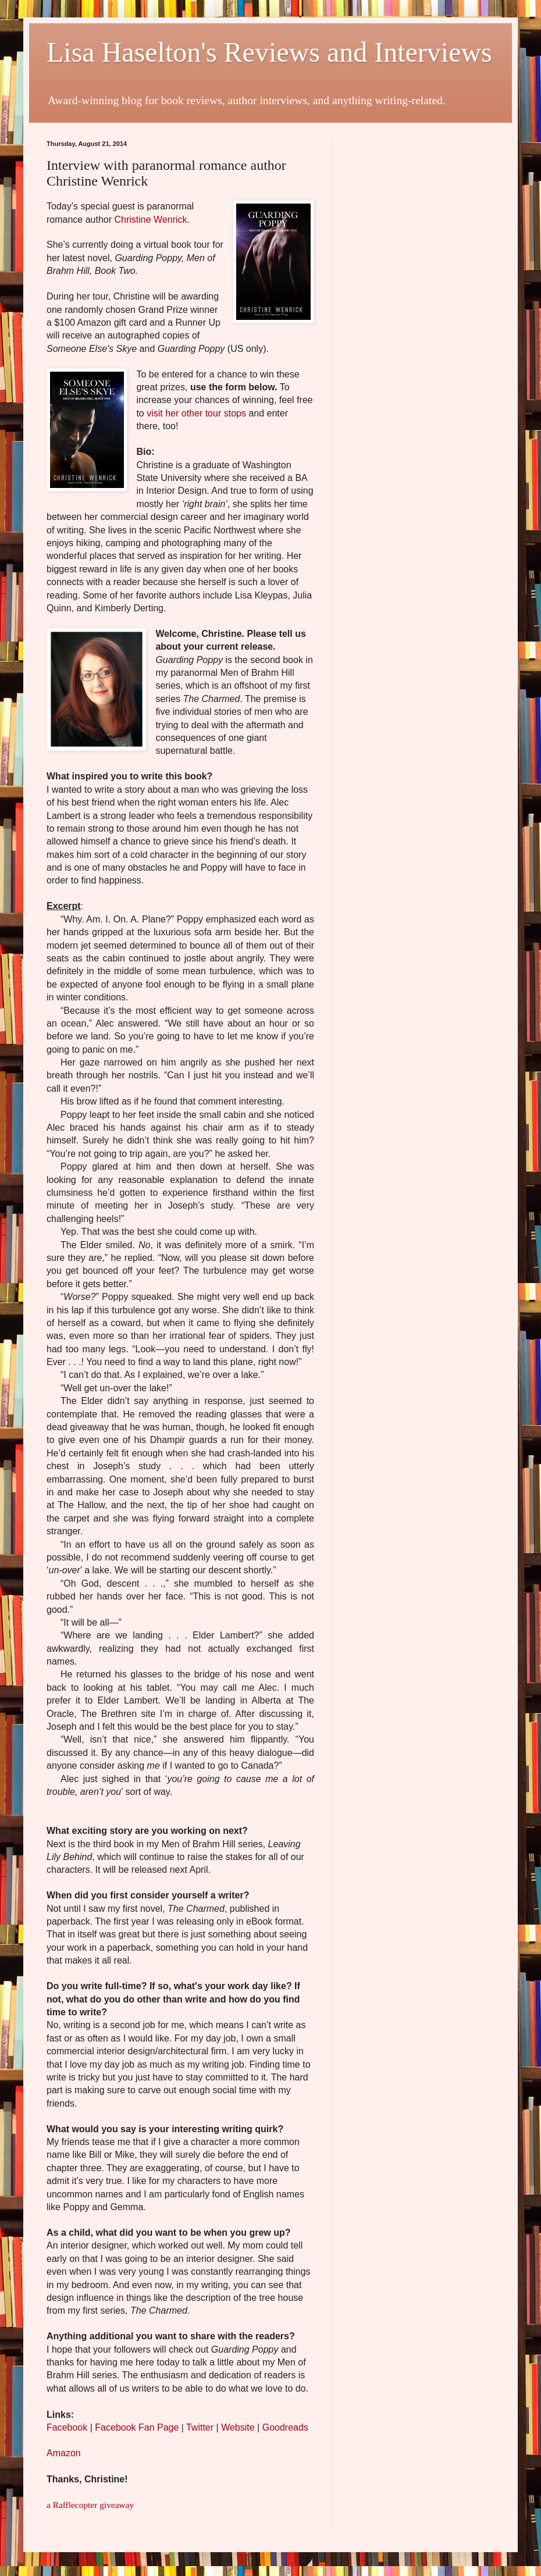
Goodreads (285, 2427)
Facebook (67, 2427)
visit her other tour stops (196, 413)
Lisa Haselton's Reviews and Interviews (269, 52)
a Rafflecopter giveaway (90, 2505)
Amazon (64, 2453)
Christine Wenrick (151, 220)
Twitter (199, 2427)
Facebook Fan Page (137, 2427)
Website (238, 2427)
